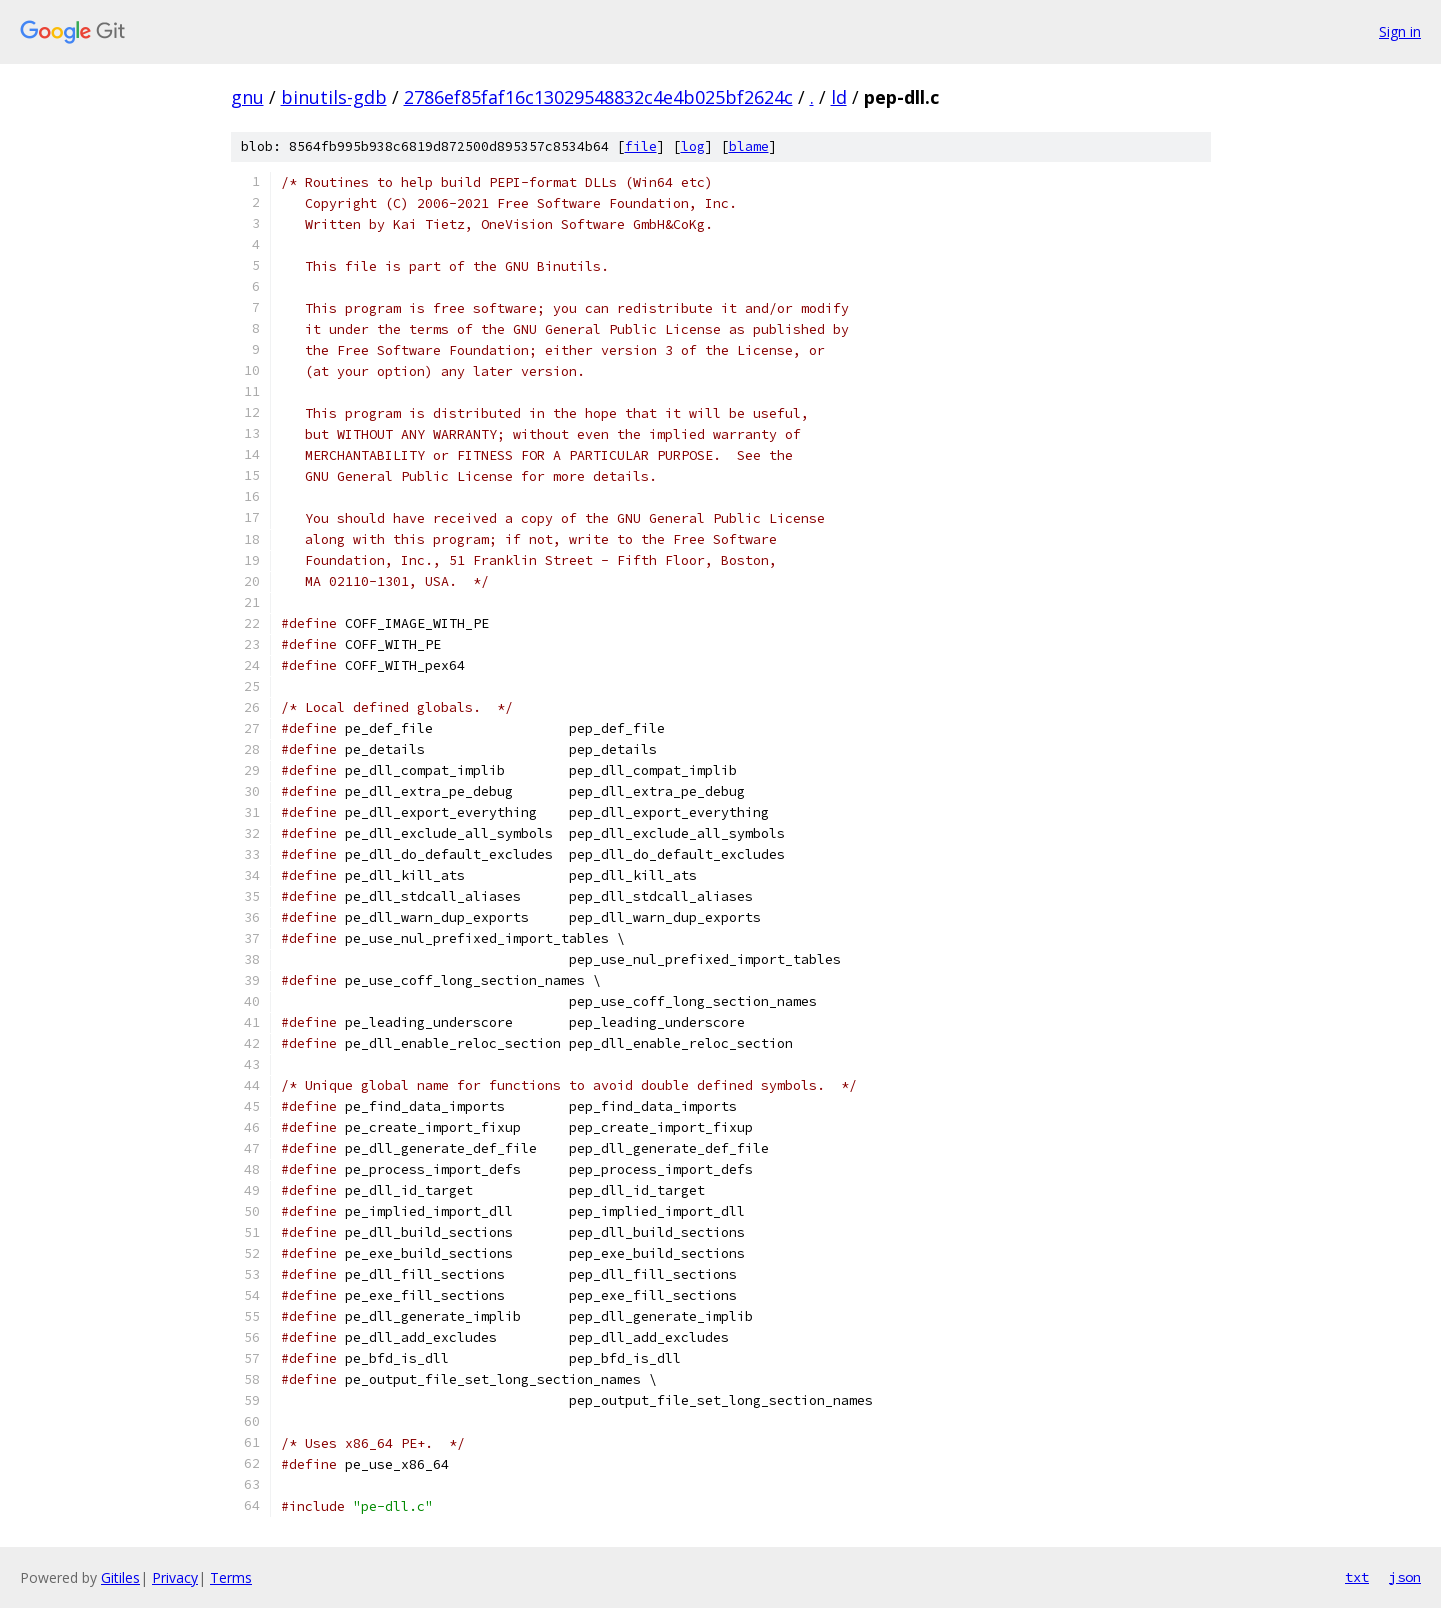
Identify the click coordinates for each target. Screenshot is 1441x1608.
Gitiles (120, 1577)
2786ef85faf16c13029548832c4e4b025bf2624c (598, 97)
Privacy (175, 1577)
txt (1357, 1577)
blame (749, 146)
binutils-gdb (334, 97)
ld (839, 97)
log (693, 146)
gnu (247, 97)
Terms (231, 1577)
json (1405, 1577)
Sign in (1400, 31)
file (641, 146)
